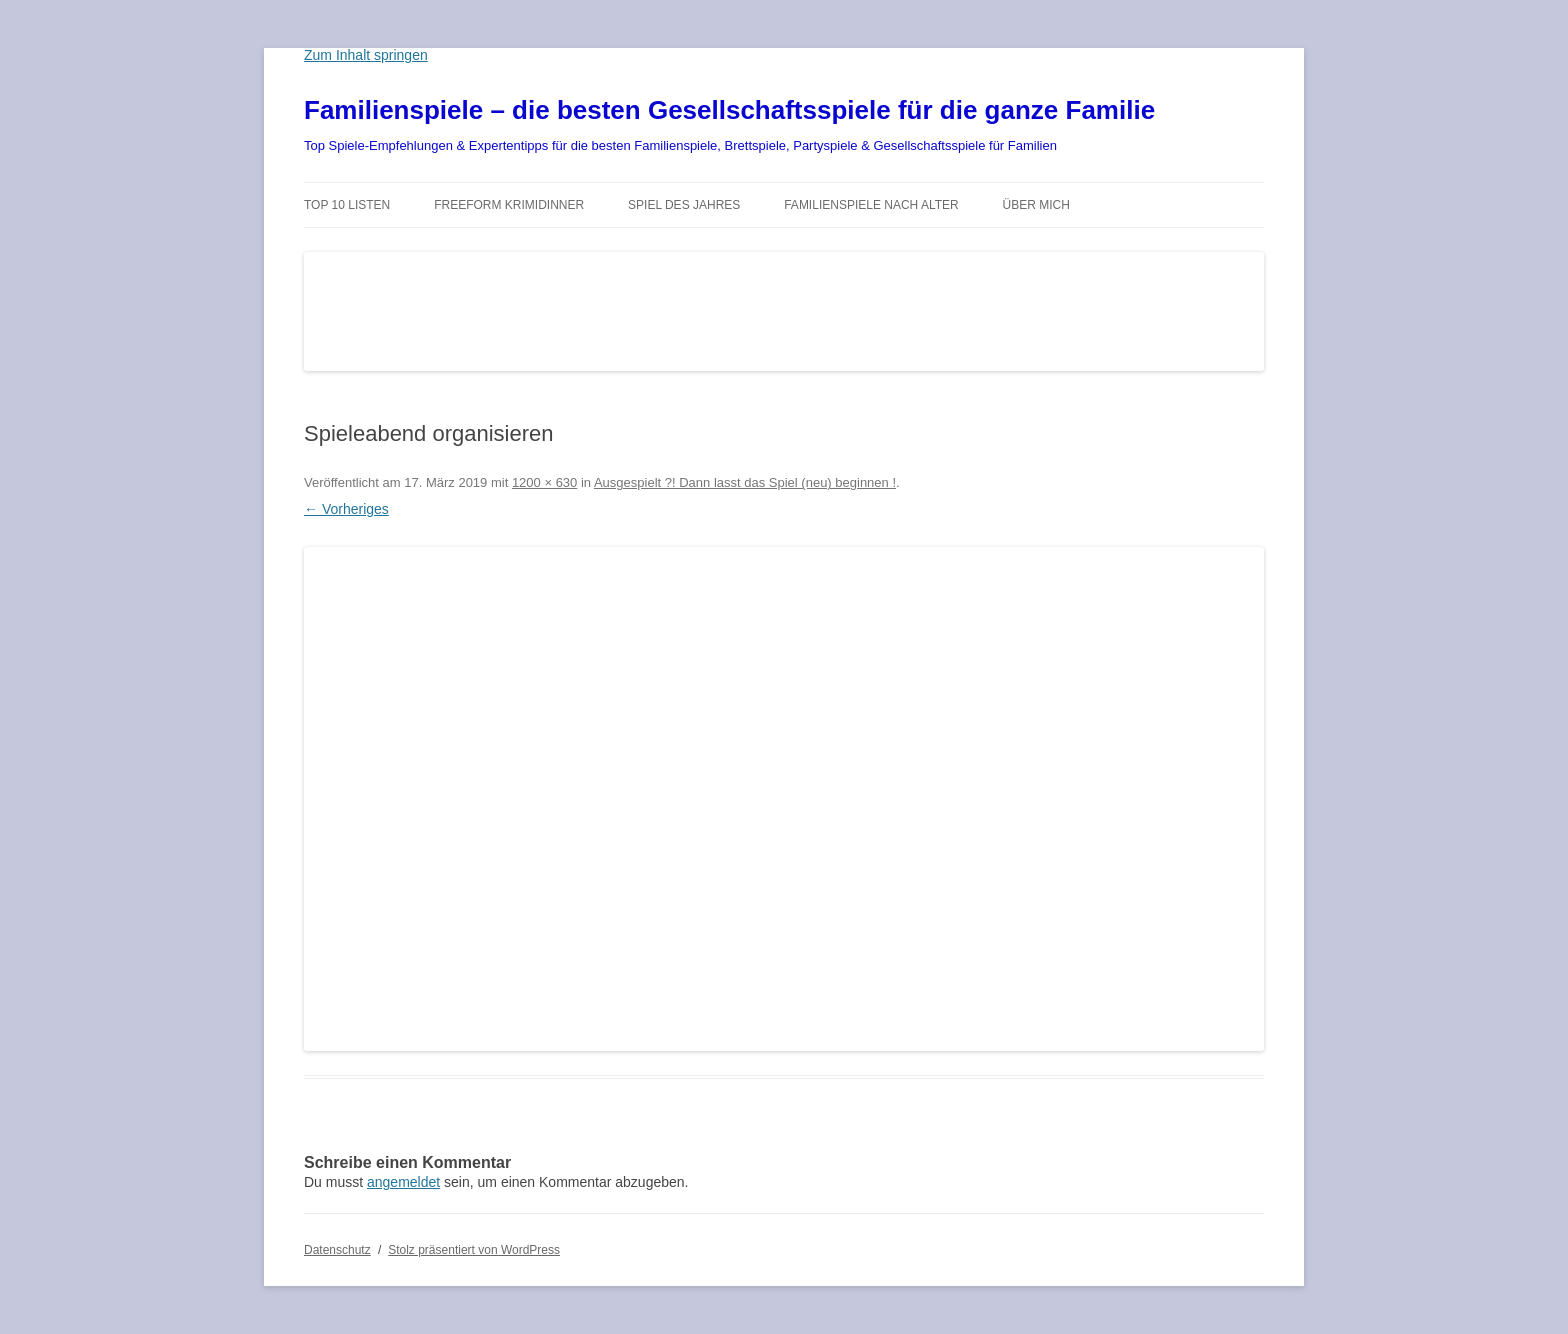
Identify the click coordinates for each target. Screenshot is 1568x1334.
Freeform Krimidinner (509, 205)
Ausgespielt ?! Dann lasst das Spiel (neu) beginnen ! (745, 482)
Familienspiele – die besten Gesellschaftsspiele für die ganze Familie (729, 110)
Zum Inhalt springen (366, 55)
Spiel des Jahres (684, 205)
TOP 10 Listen (347, 205)
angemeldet (403, 1182)
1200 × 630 (544, 482)
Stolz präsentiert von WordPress (474, 1250)
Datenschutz (337, 1250)
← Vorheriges (346, 509)
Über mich (1036, 205)
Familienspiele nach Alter (871, 205)
